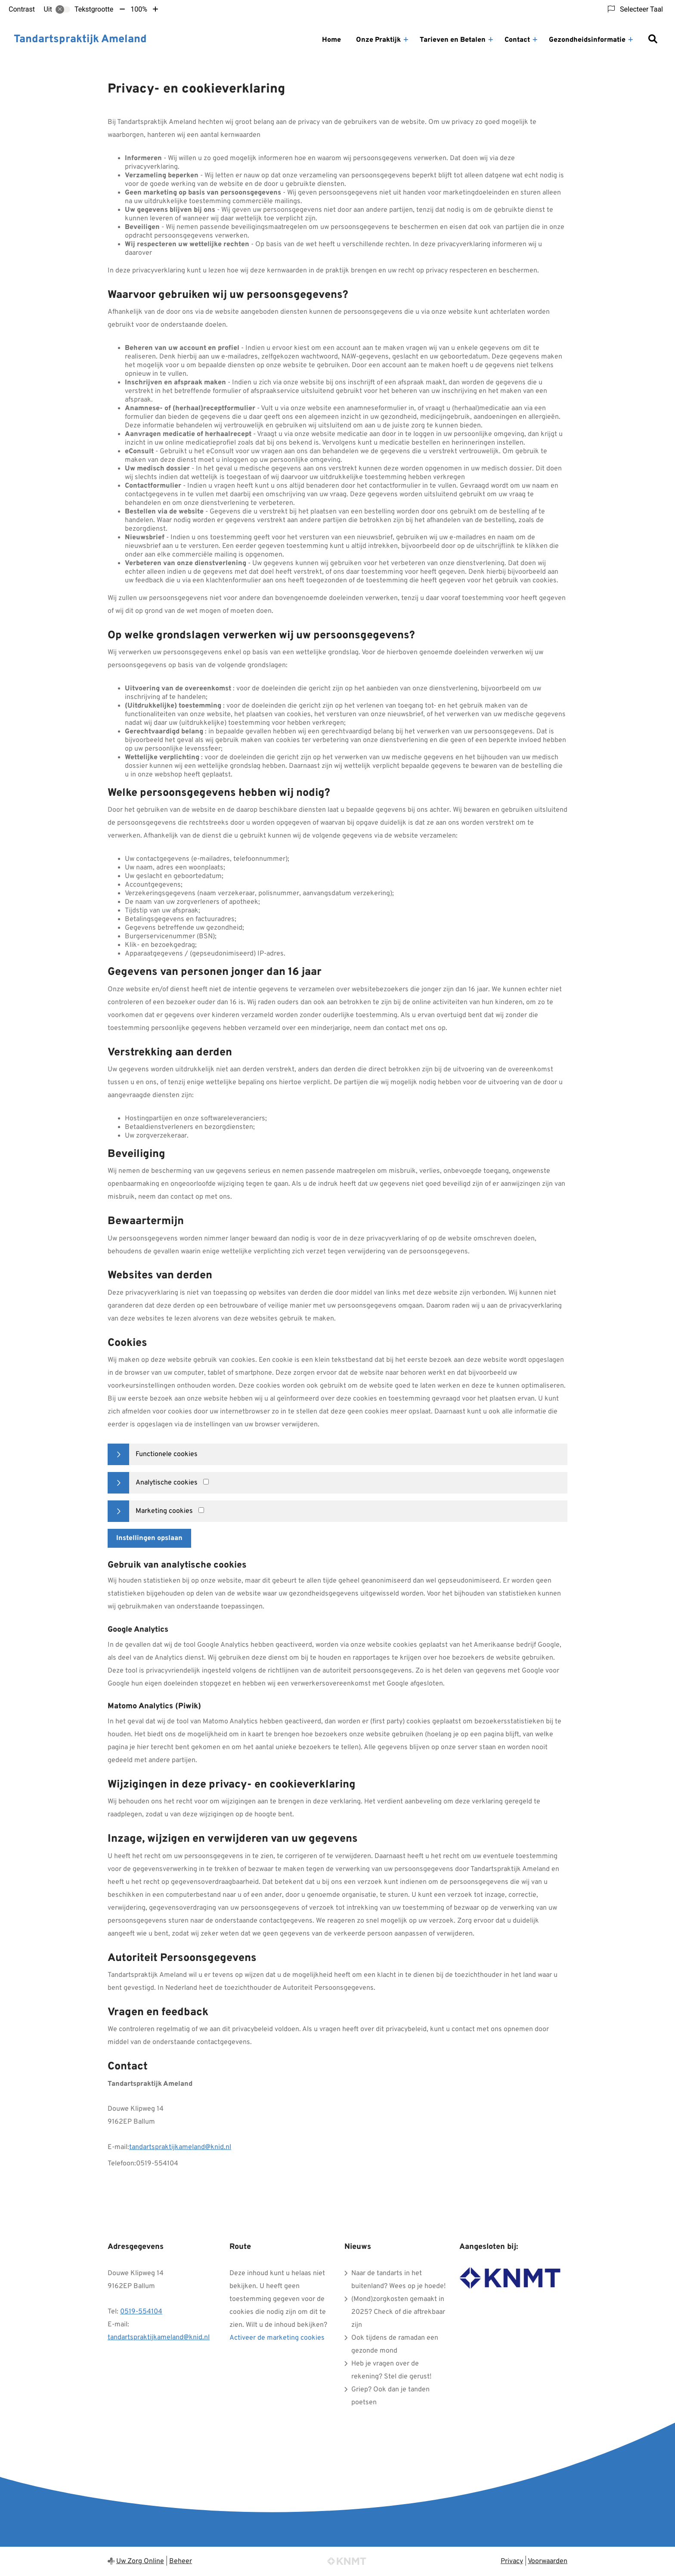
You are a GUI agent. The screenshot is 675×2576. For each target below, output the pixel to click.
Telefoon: (122, 2163)
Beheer (180, 2561)
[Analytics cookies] (206, 1481)
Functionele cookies (167, 1454)
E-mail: (118, 2147)
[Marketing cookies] (201, 1510)
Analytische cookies (167, 1482)
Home (331, 40)
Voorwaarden (547, 2561)
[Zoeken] (652, 40)
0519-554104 (141, 2311)
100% (138, 9)
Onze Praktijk (378, 40)
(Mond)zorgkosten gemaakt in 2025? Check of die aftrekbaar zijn (398, 2312)
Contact (517, 40)
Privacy (512, 2561)
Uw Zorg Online (140, 2561)
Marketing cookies (164, 1511)
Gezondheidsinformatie (587, 40)
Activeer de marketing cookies (277, 2338)
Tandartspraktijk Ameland (80, 39)
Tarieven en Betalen (453, 40)
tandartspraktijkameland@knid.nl (180, 2147)
